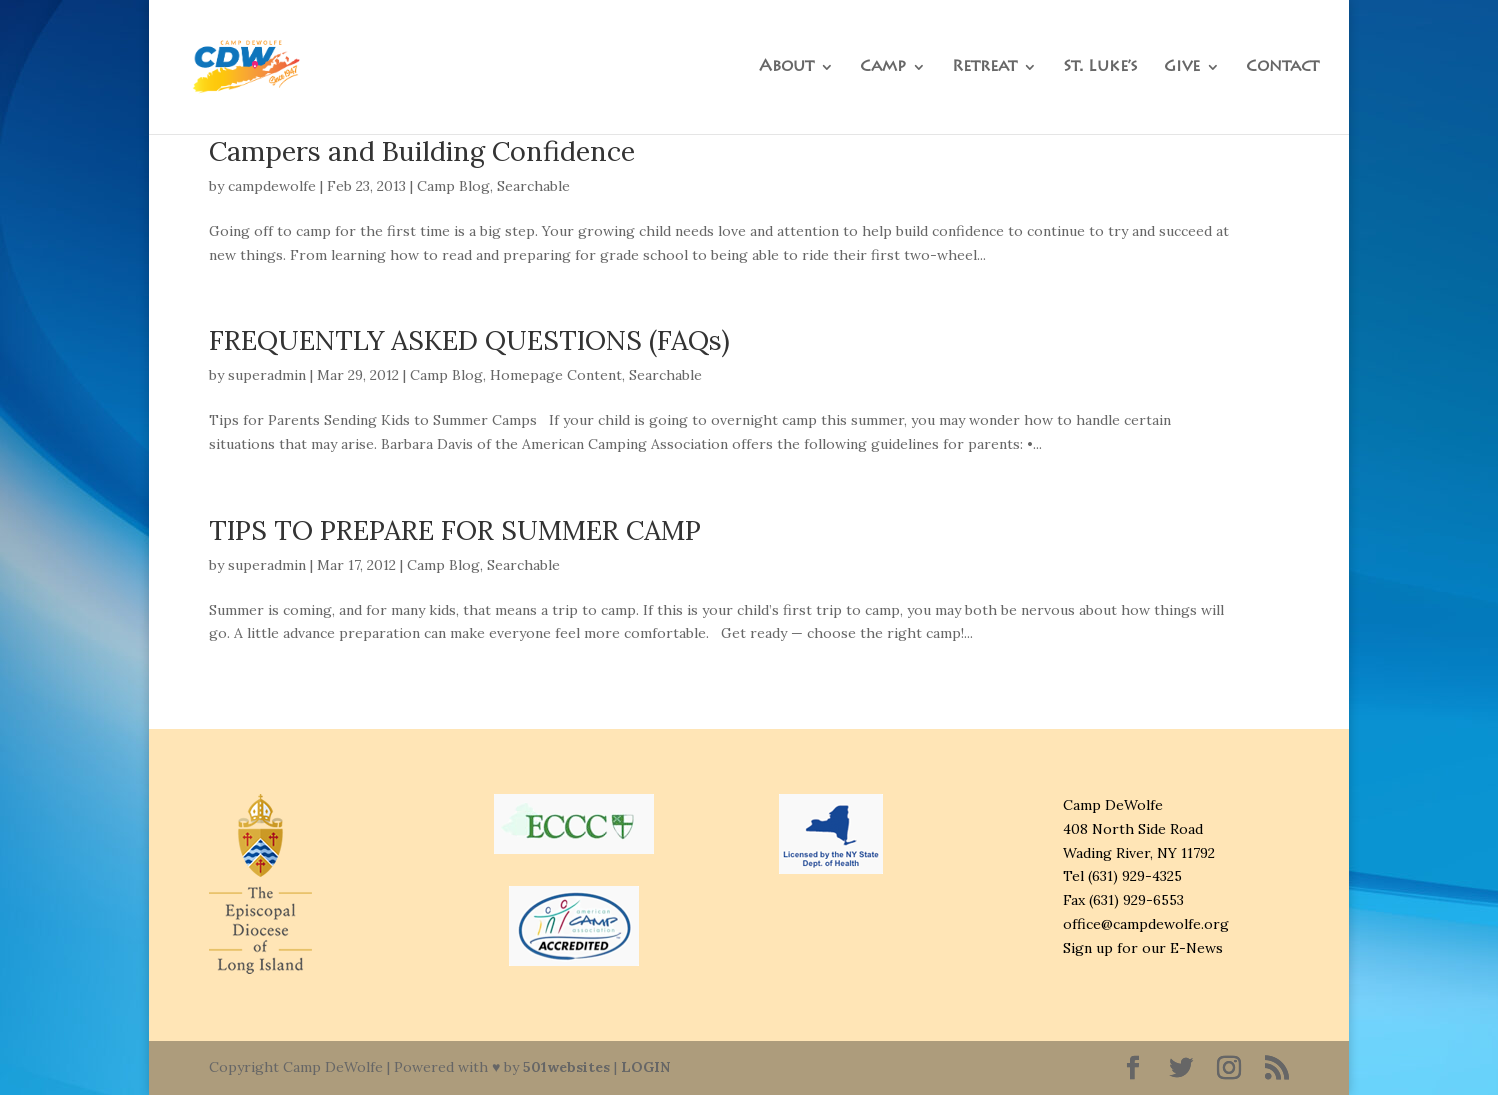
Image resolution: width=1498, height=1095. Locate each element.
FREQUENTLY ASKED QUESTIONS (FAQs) (469, 340)
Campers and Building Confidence (422, 151)
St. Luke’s (1100, 67)
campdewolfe (272, 186)
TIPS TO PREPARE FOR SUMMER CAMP (455, 530)
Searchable (533, 186)
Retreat (984, 67)
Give (1182, 67)
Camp (883, 67)
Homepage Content (556, 375)
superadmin (267, 375)
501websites (566, 1067)
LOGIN (645, 1067)
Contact (1282, 67)
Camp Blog (453, 186)
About (786, 67)
